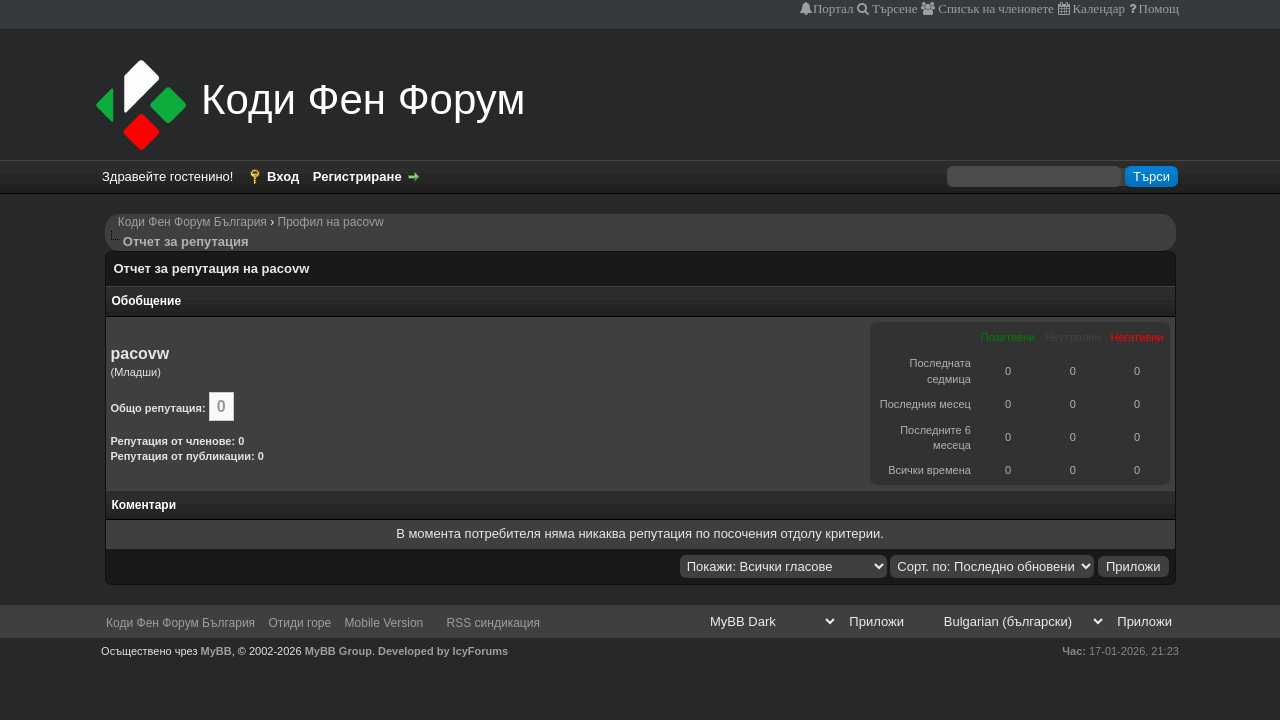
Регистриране (357, 176)
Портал (833, 8)
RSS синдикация (493, 623)
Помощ (1157, 8)
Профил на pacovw (331, 222)
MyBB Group (338, 651)
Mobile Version (384, 623)
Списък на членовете (994, 8)
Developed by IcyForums (443, 651)
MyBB (216, 651)
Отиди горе (299, 623)
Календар (1097, 8)
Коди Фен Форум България (192, 222)
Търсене (893, 8)
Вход (283, 176)
